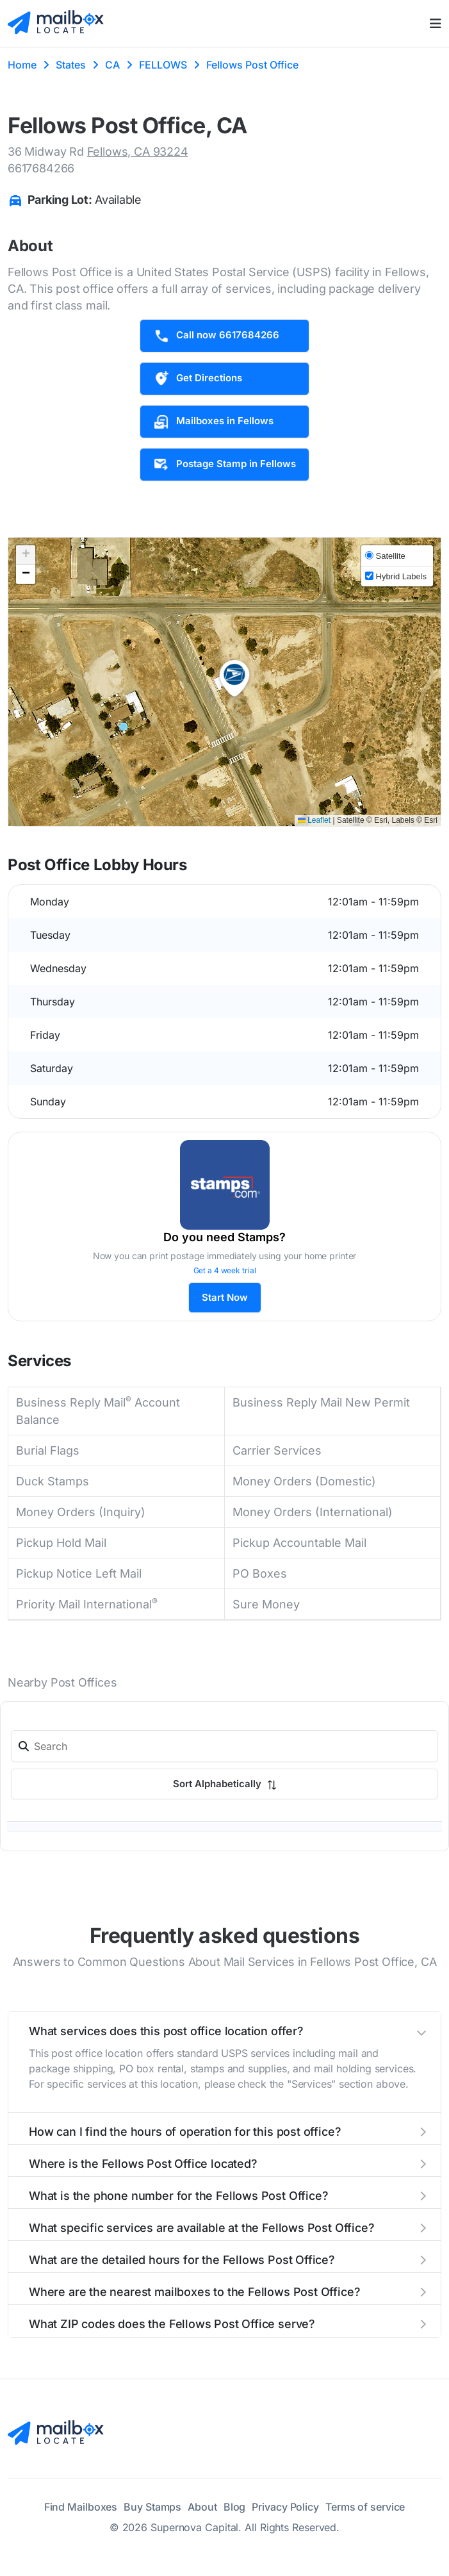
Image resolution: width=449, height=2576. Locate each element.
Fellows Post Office (252, 64)
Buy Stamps (152, 2506)
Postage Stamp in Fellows (224, 464)
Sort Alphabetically (225, 1784)
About (202, 2506)
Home (22, 64)
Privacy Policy (285, 2506)
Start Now (225, 1297)
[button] (234, 678)
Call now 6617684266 (216, 335)
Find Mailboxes (81, 2506)
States (71, 64)
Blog (235, 2506)
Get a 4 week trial (224, 1270)
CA (112, 64)
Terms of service (365, 2506)
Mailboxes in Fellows (213, 421)
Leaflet (314, 820)
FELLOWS (163, 64)
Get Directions (197, 378)
